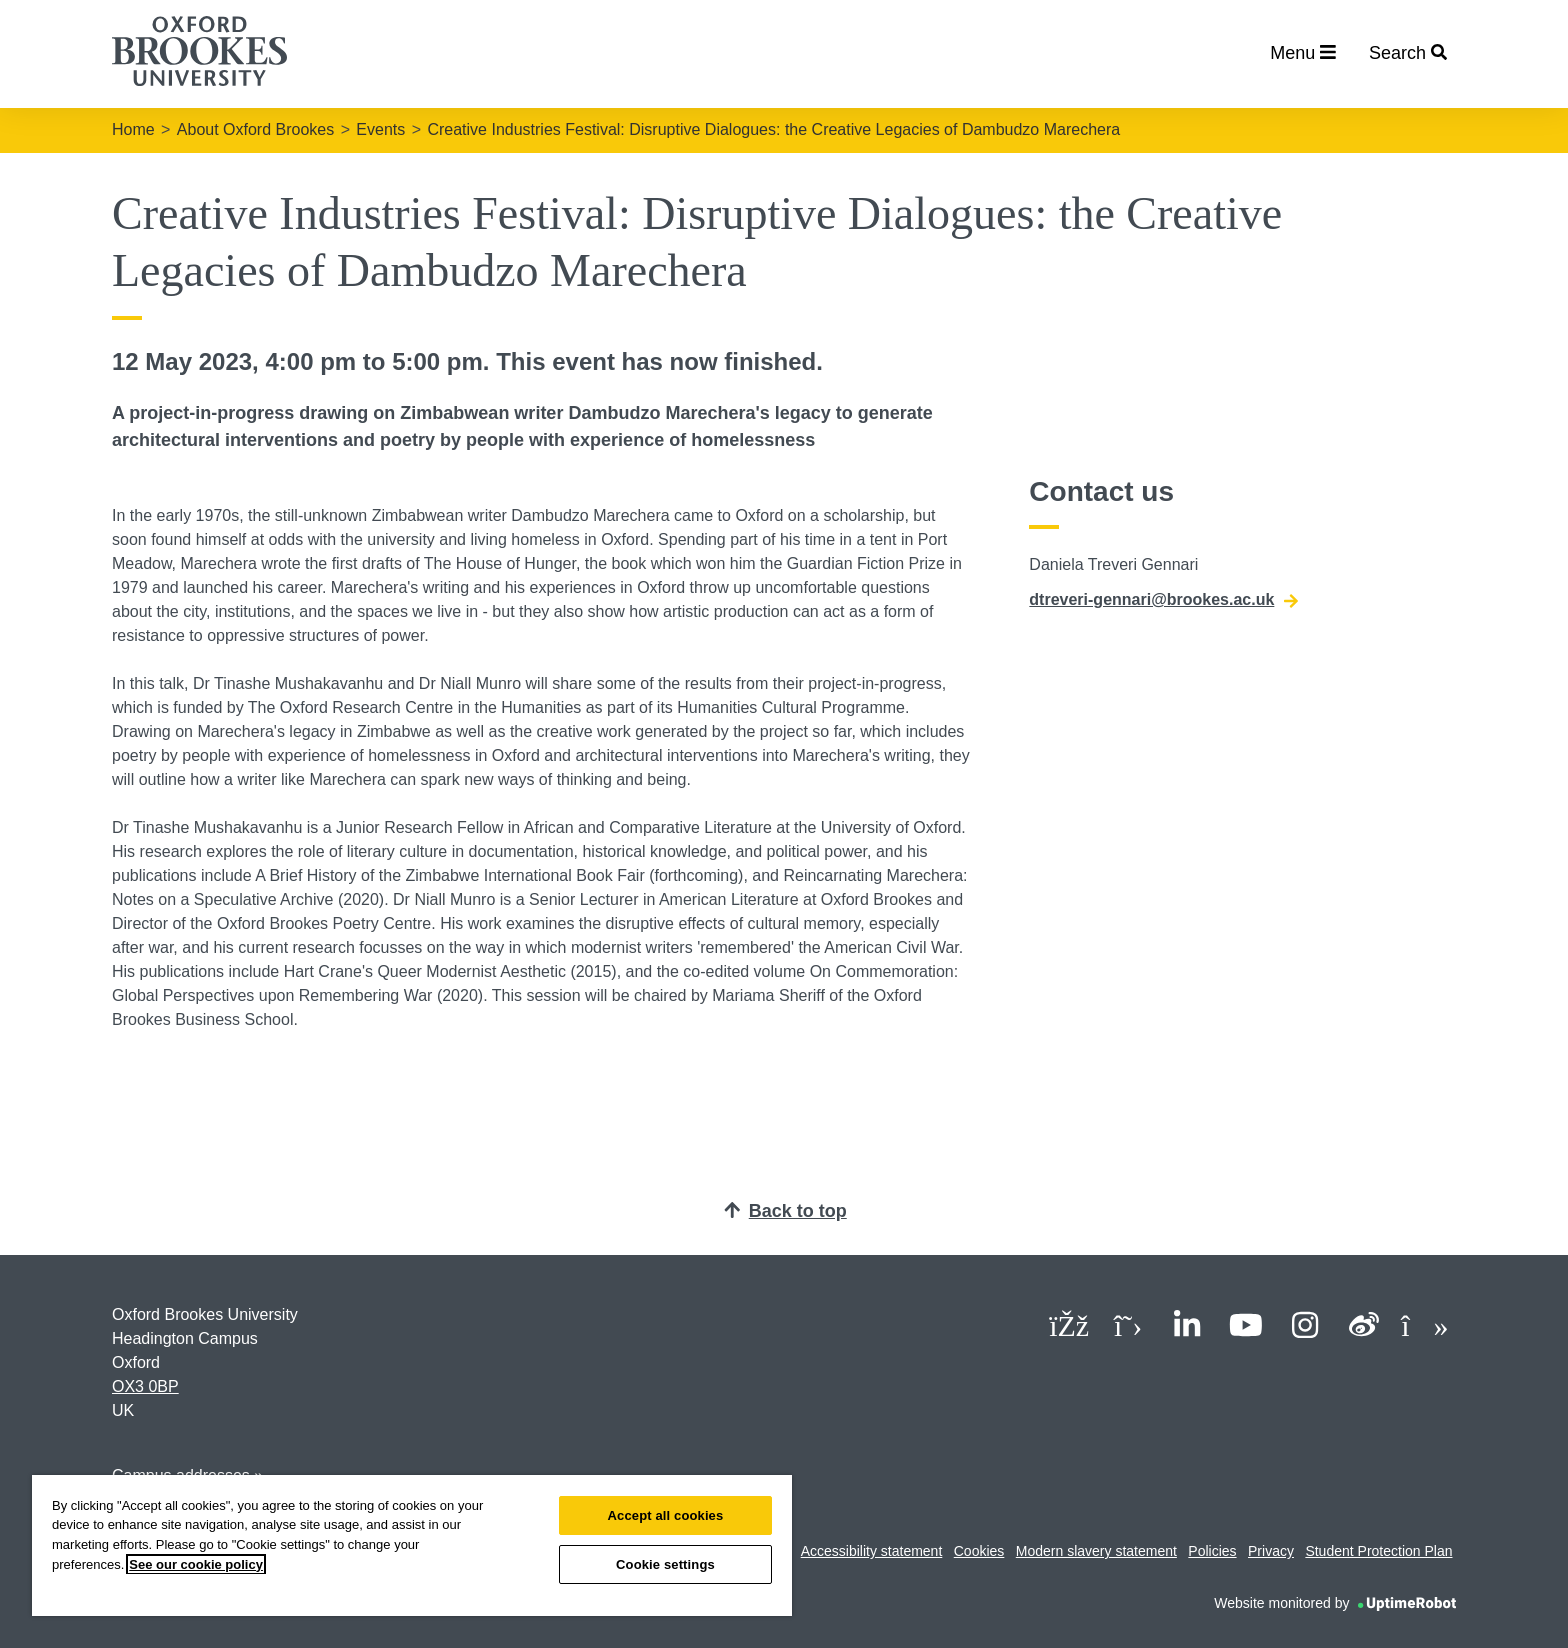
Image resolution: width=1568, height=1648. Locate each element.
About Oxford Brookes (255, 129)
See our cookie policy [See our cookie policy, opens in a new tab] (196, 1564)
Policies (1212, 1551)
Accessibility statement (872, 1551)
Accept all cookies (666, 1515)
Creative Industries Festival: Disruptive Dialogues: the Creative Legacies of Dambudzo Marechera (773, 129)
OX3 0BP (145, 1386)
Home (133, 129)
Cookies (979, 1551)
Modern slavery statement (1096, 1551)
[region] (412, 1545)
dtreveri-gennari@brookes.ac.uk (1163, 600)
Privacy (1271, 1551)
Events (380, 129)
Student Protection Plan (1378, 1551)
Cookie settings (665, 1564)
